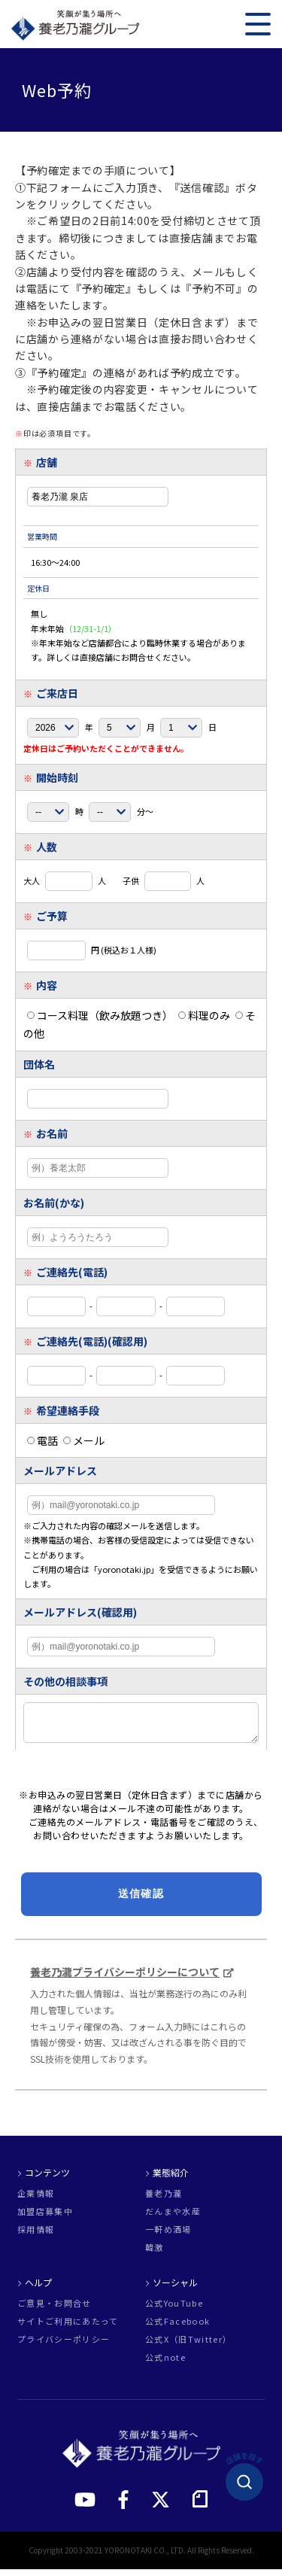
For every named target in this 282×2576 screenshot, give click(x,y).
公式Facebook (177, 2328)
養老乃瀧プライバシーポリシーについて (125, 1978)
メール (84, 1440)
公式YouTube (174, 2310)
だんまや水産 (173, 2218)
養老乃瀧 (163, 2200)
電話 (42, 1440)
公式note (165, 2364)
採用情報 (35, 2236)
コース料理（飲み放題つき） (100, 1015)
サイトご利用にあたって (68, 2328)
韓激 (154, 2254)
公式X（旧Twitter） (188, 2346)
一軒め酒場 (168, 2236)
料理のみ (204, 1015)
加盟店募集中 (45, 2218)
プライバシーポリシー (63, 2346)
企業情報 (35, 2200)
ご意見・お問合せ (54, 2310)
